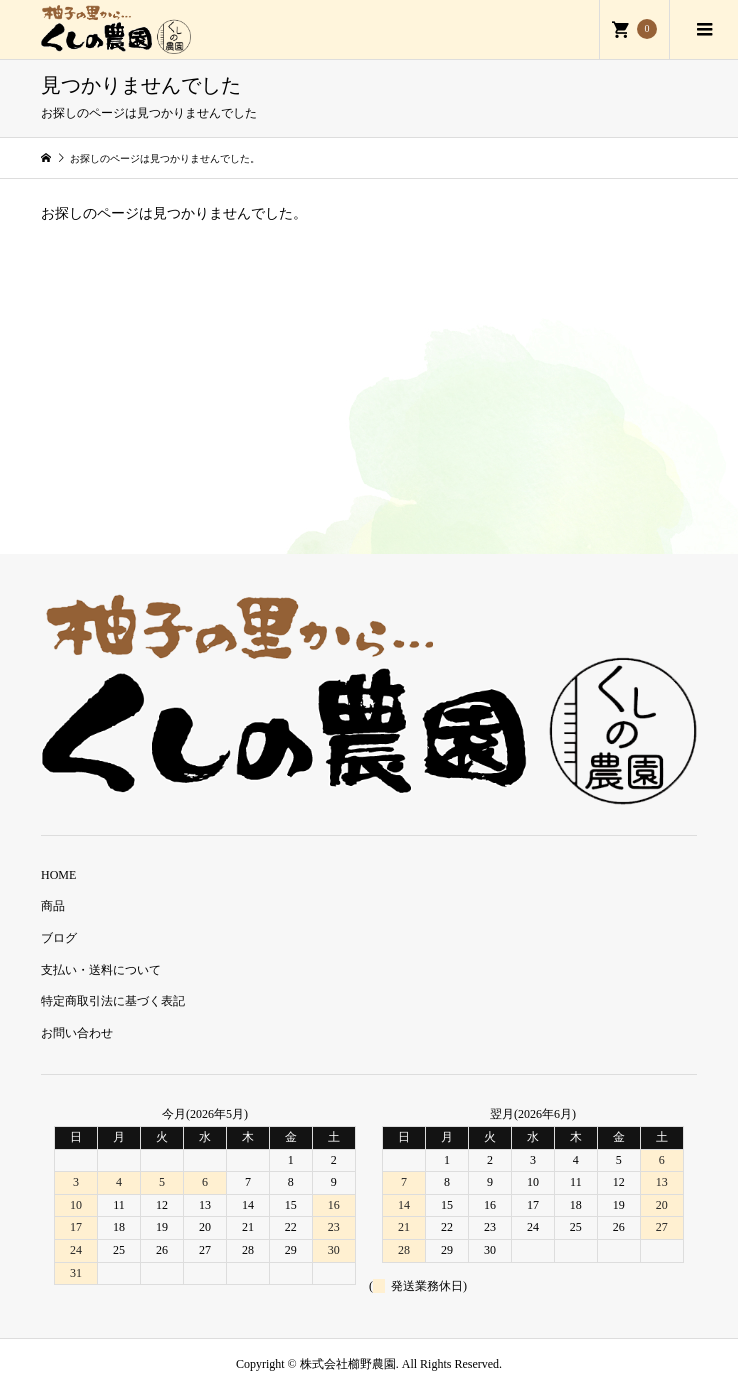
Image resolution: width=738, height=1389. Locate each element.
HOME (58, 875)
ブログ (59, 938)
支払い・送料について (101, 970)
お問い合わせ (77, 1033)
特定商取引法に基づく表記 (113, 1001)
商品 (53, 906)
